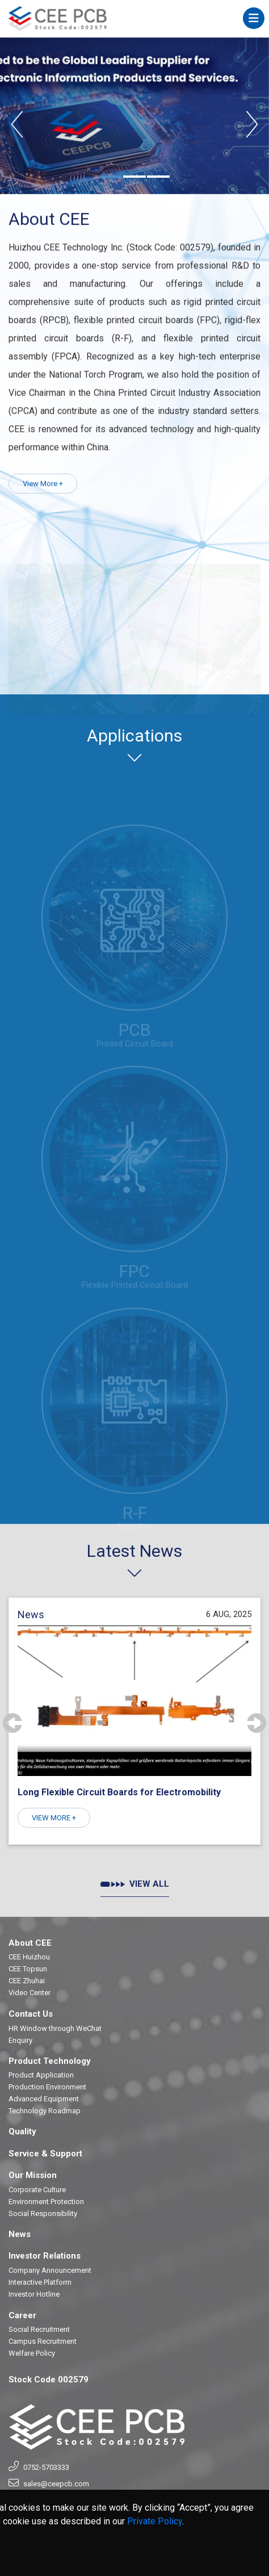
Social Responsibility (43, 2213)
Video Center (30, 1992)
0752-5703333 (46, 2467)
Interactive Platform (40, 2282)
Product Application (41, 2075)
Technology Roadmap (45, 2110)
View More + (43, 486)
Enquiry (20, 2040)
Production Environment (47, 2087)
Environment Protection (46, 2201)
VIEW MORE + (54, 1817)
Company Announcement (50, 2270)
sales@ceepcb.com (56, 2483)
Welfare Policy (32, 2353)
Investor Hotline (34, 2294)
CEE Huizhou (29, 1957)
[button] (111, 176)
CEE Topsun (28, 1969)
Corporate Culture (37, 2189)
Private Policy (154, 2521)
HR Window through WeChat (55, 2028)
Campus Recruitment (43, 2341)
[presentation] (17, 125)
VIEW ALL (134, 1884)
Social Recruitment (39, 2329)
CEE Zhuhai (27, 1980)
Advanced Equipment (44, 2099)
